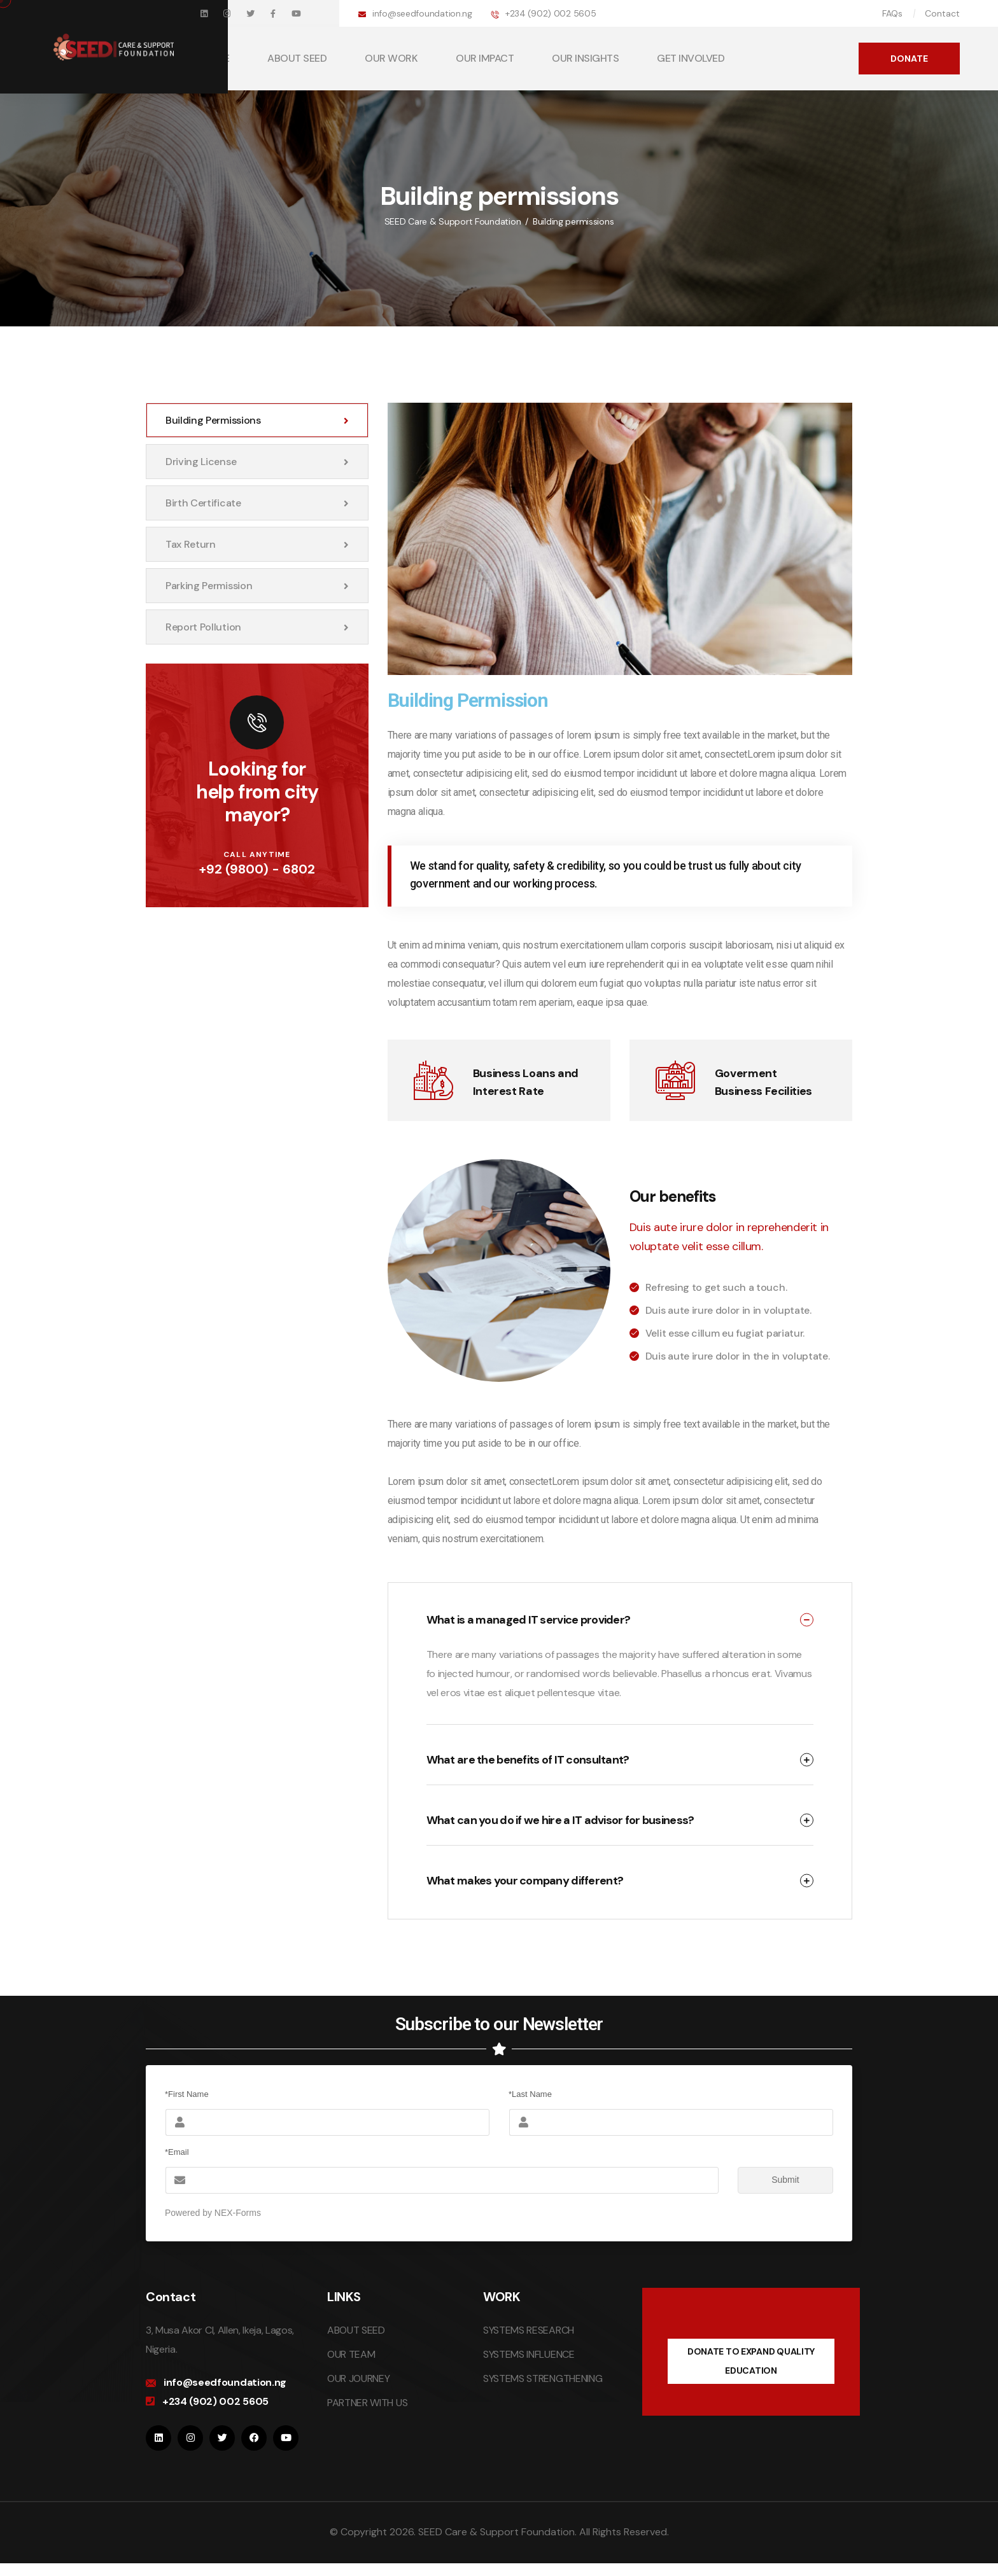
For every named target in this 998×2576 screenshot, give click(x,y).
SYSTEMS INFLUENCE (529, 2354)
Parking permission (257, 585)
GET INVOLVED (690, 58)
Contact (942, 13)
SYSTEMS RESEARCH (528, 2330)
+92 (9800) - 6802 (257, 869)
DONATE (909, 58)
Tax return (257, 544)
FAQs (892, 13)
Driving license (257, 461)
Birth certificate (257, 503)
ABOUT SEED (297, 58)
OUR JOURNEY (358, 2378)
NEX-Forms (237, 2213)
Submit (768, 2180)
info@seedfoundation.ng (422, 13)
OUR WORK (391, 58)
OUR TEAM (351, 2354)
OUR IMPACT (485, 58)
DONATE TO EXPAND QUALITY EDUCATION (751, 2361)
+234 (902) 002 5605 (550, 13)
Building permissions (257, 420)
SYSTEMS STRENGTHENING (542, 2378)
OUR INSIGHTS (585, 58)
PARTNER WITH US (367, 2402)
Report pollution (257, 627)
